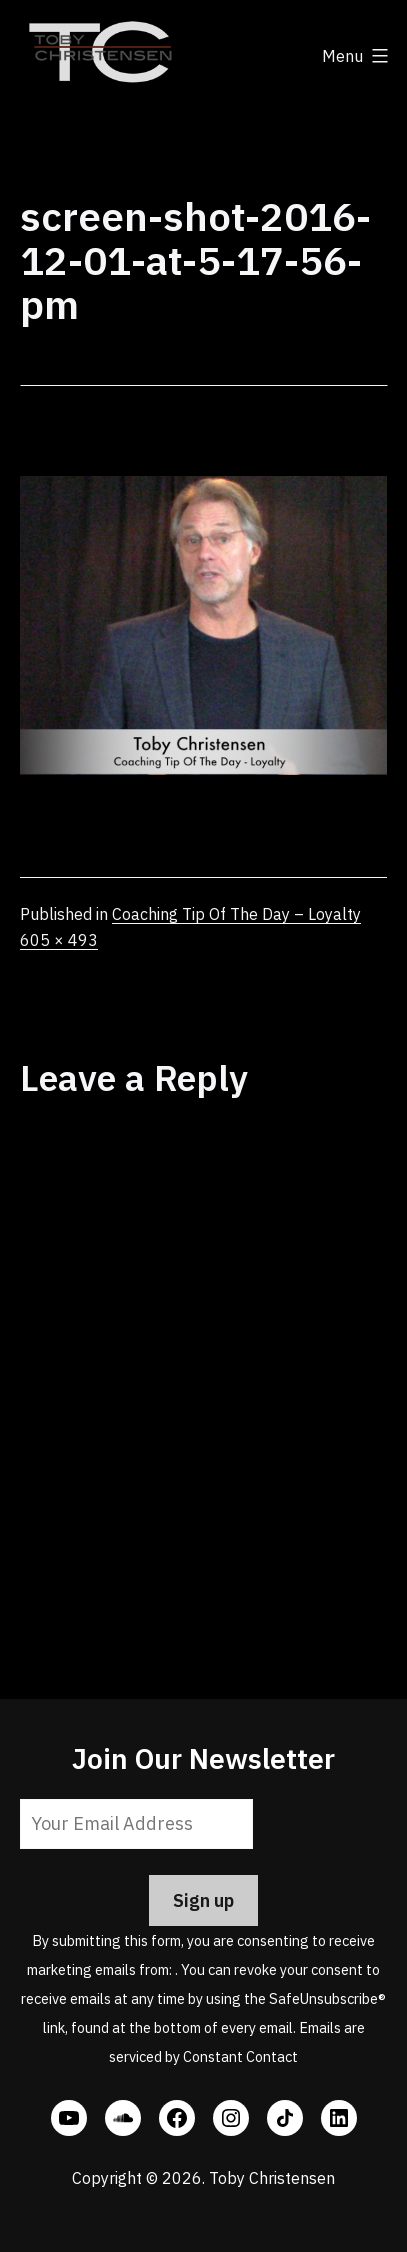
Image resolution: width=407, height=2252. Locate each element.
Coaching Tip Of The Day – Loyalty (236, 914)
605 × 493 (59, 940)
